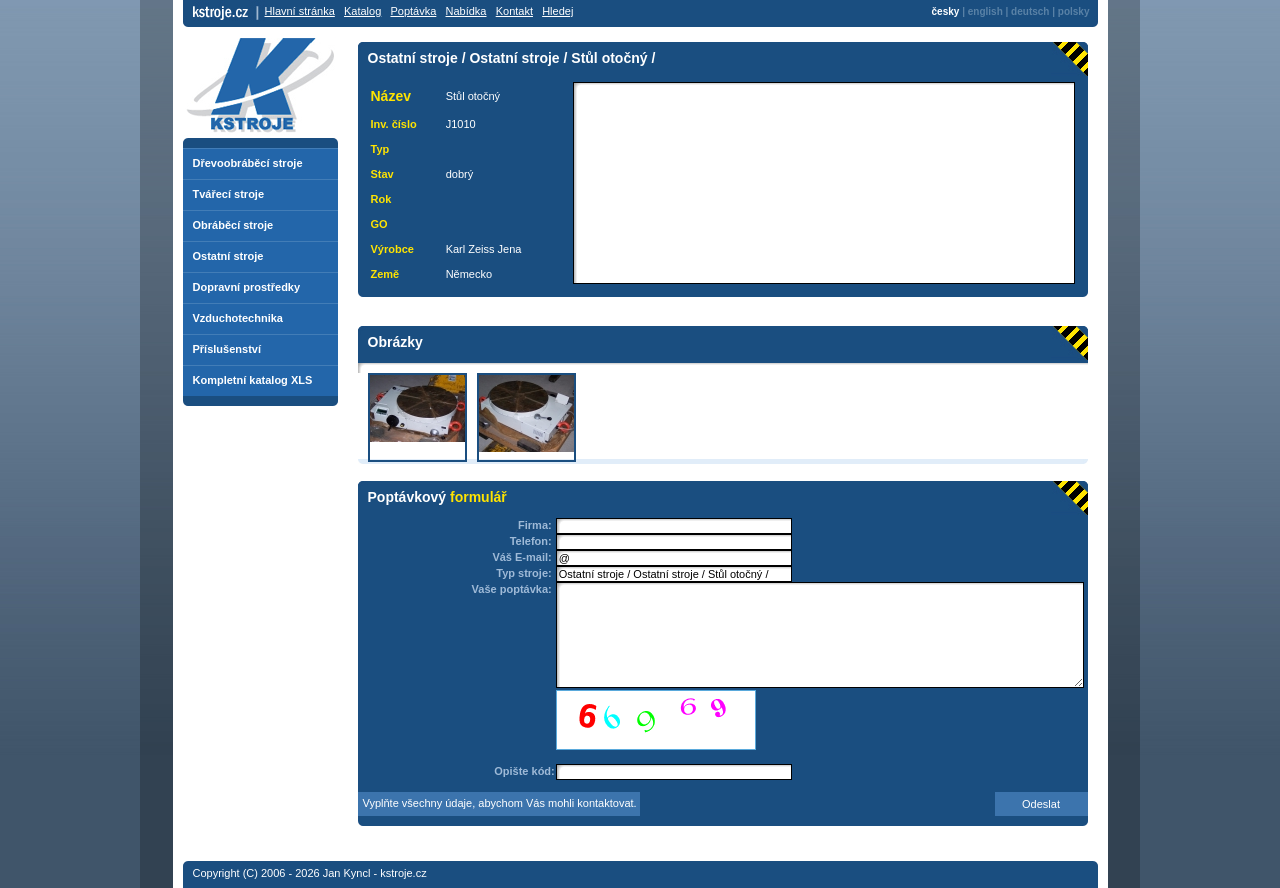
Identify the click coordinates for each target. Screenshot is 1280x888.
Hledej (557, 11)
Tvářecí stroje (229, 194)
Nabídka (466, 11)
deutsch (1030, 11)
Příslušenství (227, 349)
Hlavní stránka (300, 11)
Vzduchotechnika (238, 318)
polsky (1074, 11)
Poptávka (413, 11)
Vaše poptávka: (512, 589)
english (985, 11)
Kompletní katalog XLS (253, 380)
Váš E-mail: (521, 557)
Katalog (362, 11)
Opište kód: (524, 771)
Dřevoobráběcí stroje (248, 163)
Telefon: (531, 541)
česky (946, 11)
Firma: (535, 525)
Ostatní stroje (228, 256)
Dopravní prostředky (247, 287)
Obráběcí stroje (233, 225)
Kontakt (514, 11)
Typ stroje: (523, 573)
